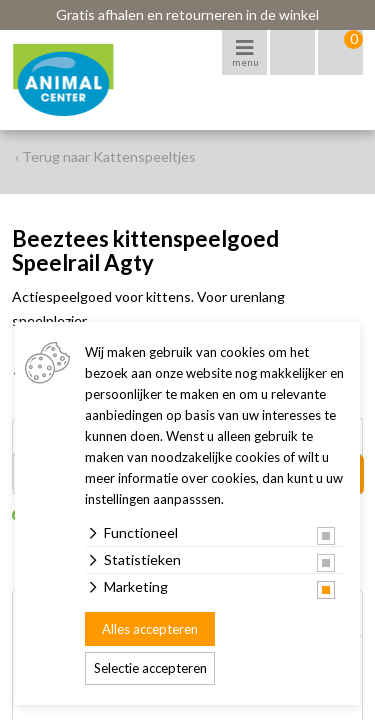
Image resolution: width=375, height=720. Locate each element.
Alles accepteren (150, 629)
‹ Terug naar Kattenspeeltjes (105, 156)
